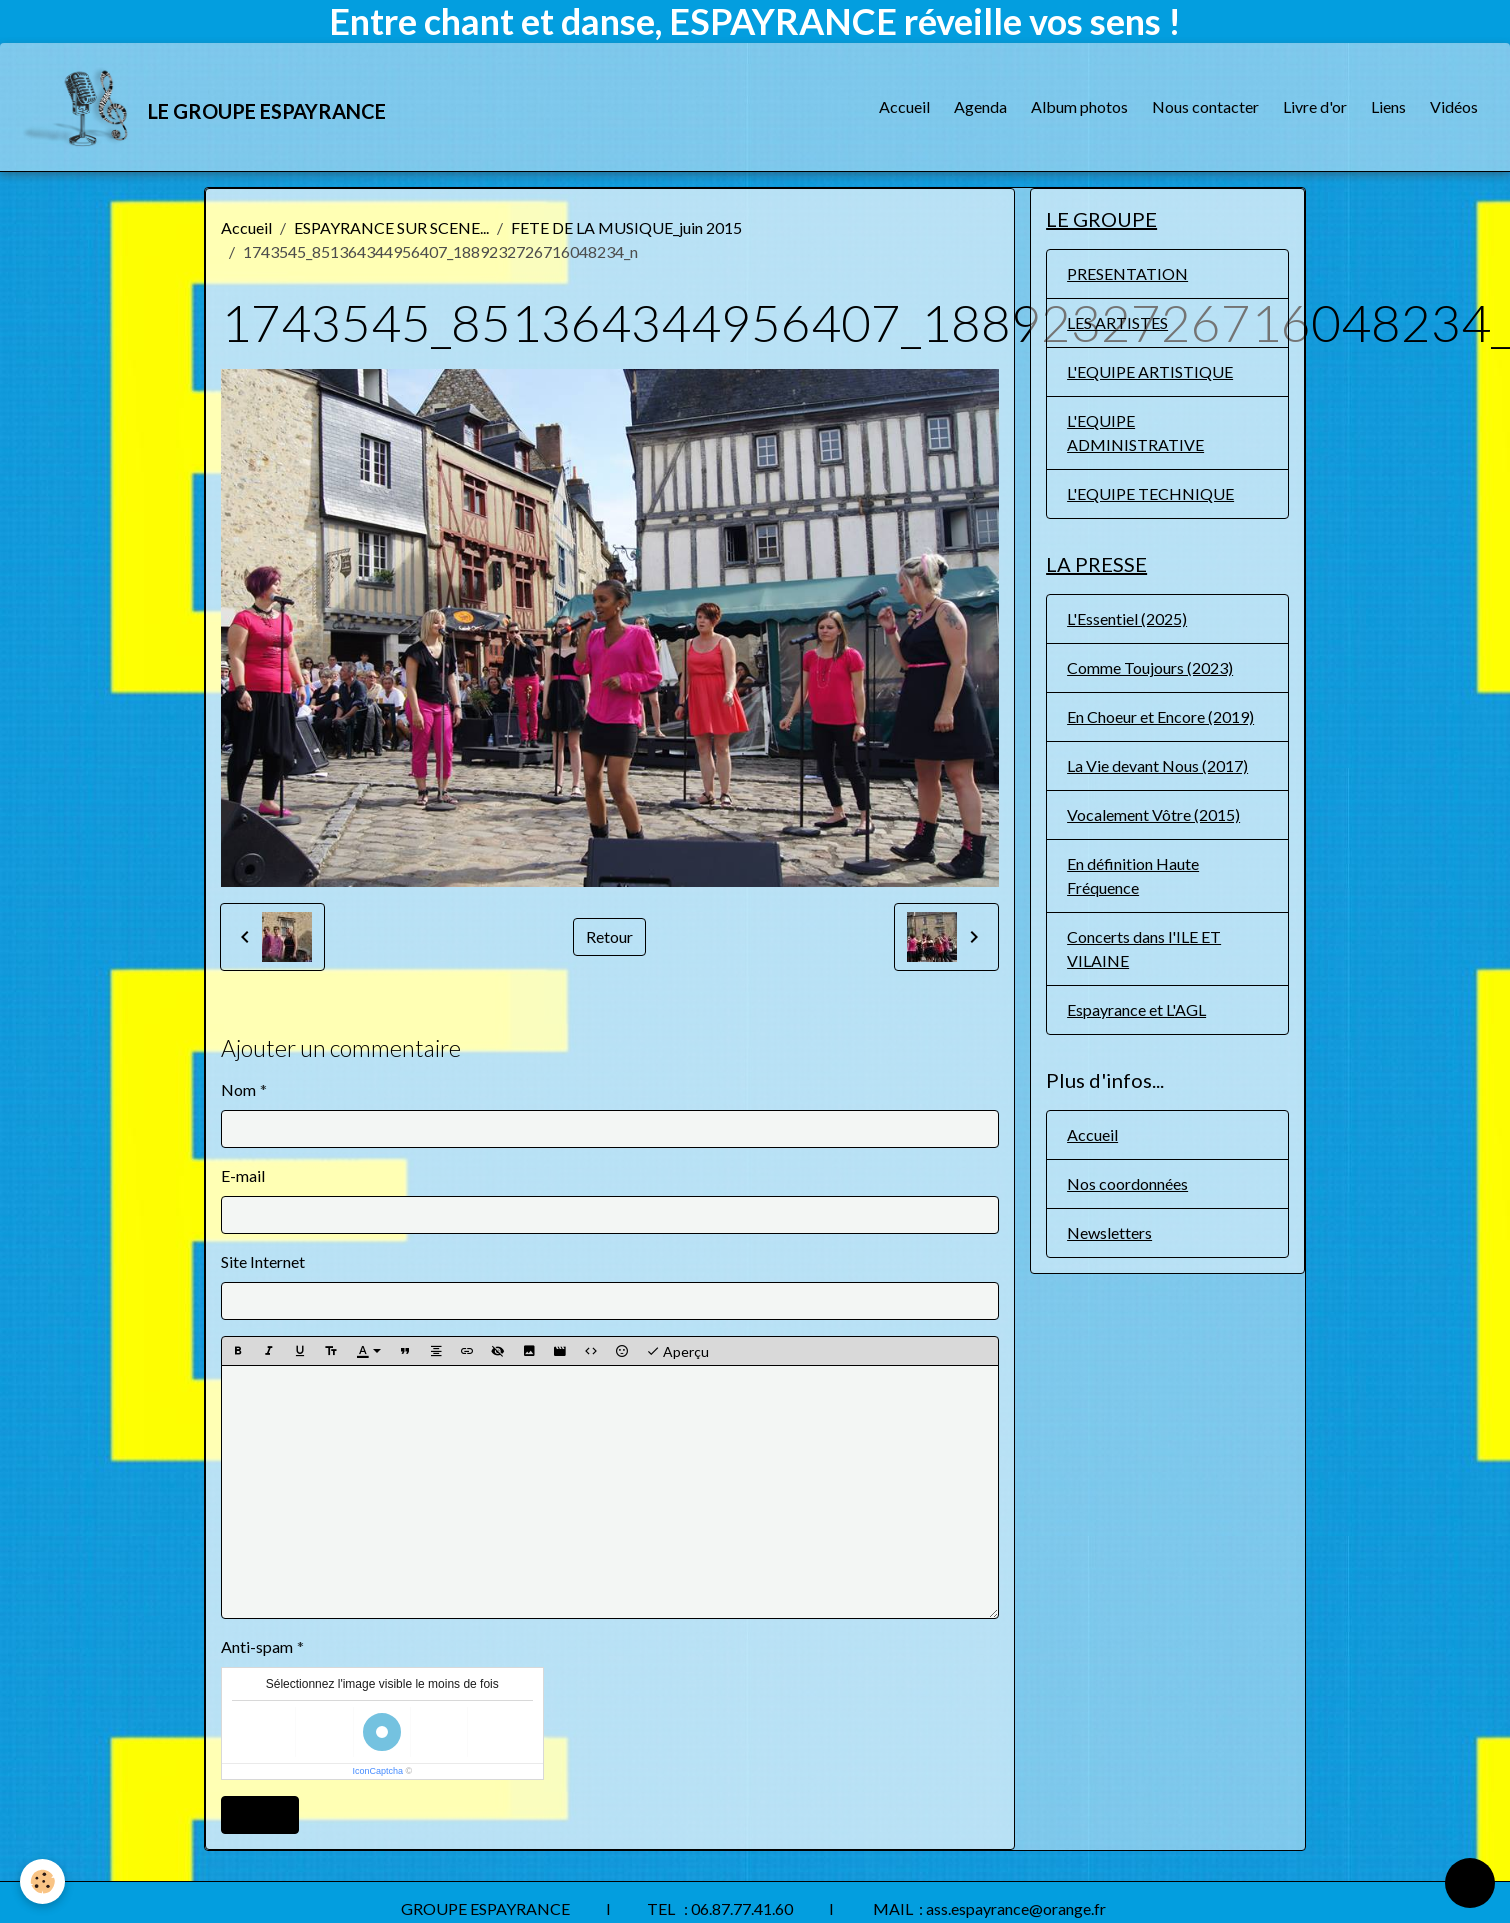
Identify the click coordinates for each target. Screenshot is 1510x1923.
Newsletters (1109, 1232)
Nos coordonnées (1127, 1183)
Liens (1388, 106)
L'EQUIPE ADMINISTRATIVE (1135, 432)
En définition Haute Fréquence (1133, 875)
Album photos (1079, 106)
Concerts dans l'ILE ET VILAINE (1144, 948)
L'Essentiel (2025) (1127, 618)
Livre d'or (1315, 106)
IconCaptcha (377, 1771)
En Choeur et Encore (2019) (1160, 716)
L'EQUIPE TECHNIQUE (1150, 493)
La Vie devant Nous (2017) (1157, 765)
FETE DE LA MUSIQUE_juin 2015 (626, 227)
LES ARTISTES (1117, 322)
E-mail (243, 1175)
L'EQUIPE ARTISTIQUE (1150, 371)
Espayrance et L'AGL (1136, 1009)
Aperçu (677, 1352)
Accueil (904, 106)
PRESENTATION (1127, 273)
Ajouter (260, 1814)
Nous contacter (1205, 106)
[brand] (205, 107)
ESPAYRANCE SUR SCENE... (391, 227)
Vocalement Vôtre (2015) (1153, 814)
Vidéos (1454, 106)
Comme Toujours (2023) (1150, 667)
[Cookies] (42, 1881)
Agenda (980, 106)
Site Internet (263, 1261)
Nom (238, 1089)
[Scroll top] (1470, 1883)
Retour (609, 936)
